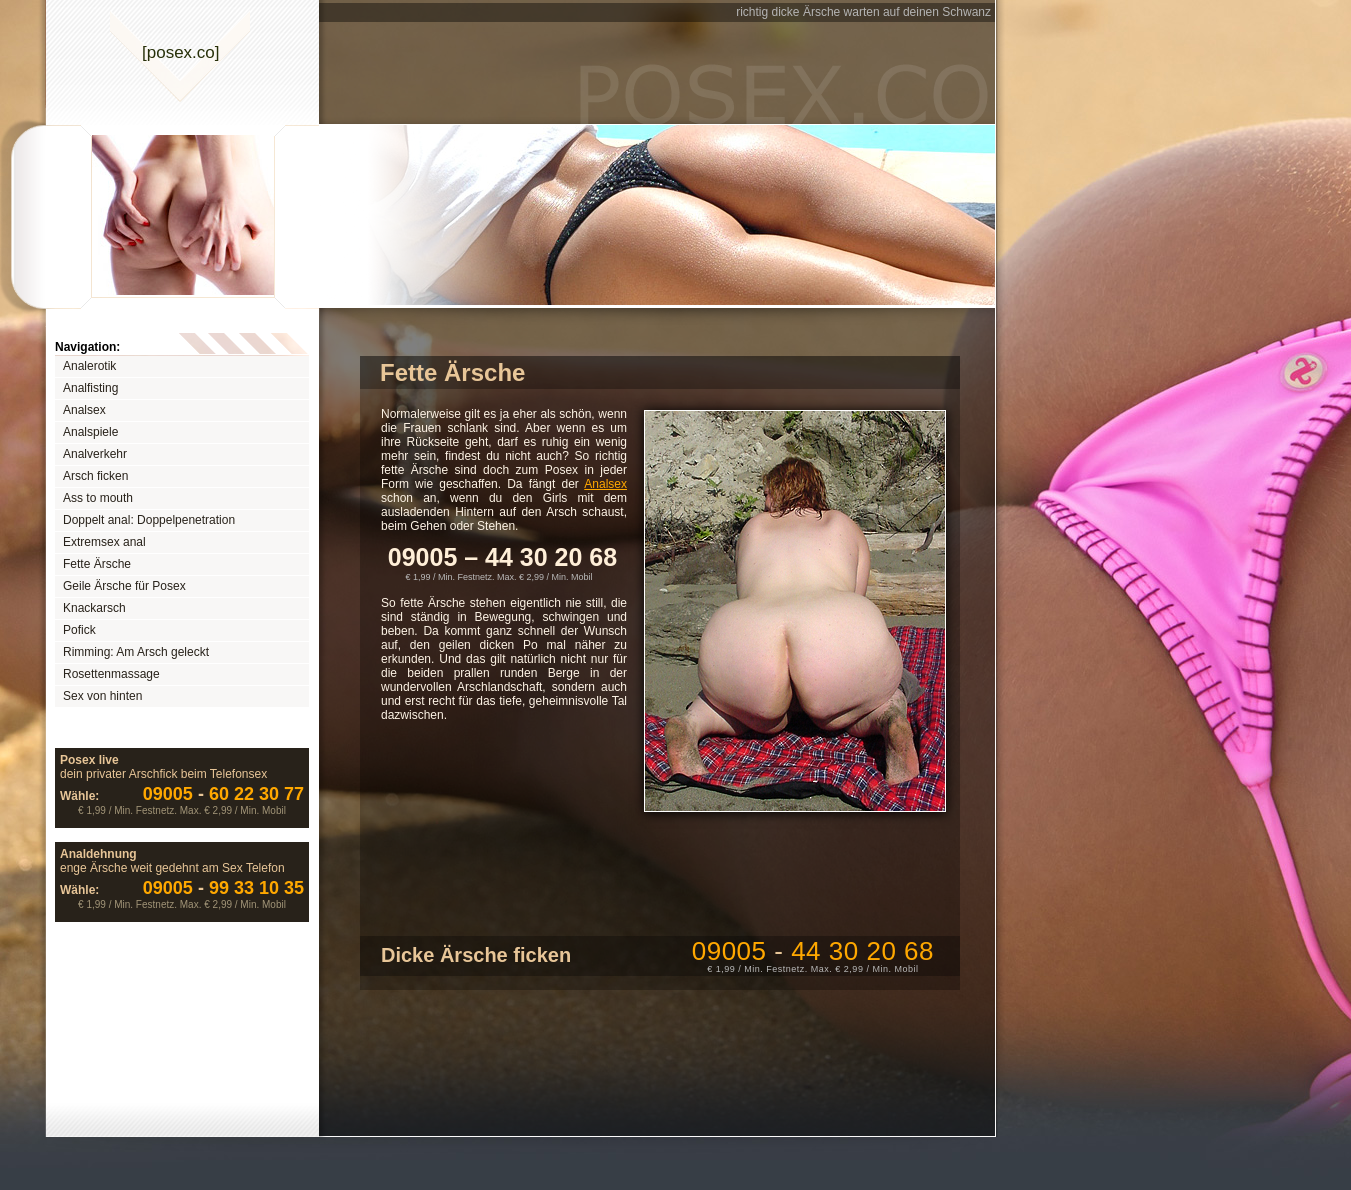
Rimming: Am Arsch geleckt (136, 652)
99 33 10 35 (223, 888)
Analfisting (90, 388)
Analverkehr (95, 454)
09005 (813, 951)
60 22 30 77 (223, 794)
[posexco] (181, 52)
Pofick (79, 630)
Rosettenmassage (111, 674)
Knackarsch (94, 608)
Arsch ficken (95, 476)
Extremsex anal (104, 542)
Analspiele (90, 432)
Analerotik (89, 366)
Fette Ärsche (97, 564)
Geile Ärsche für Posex (124, 586)
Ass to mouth (98, 498)
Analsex (84, 410)
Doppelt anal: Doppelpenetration (149, 520)
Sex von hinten (102, 696)
